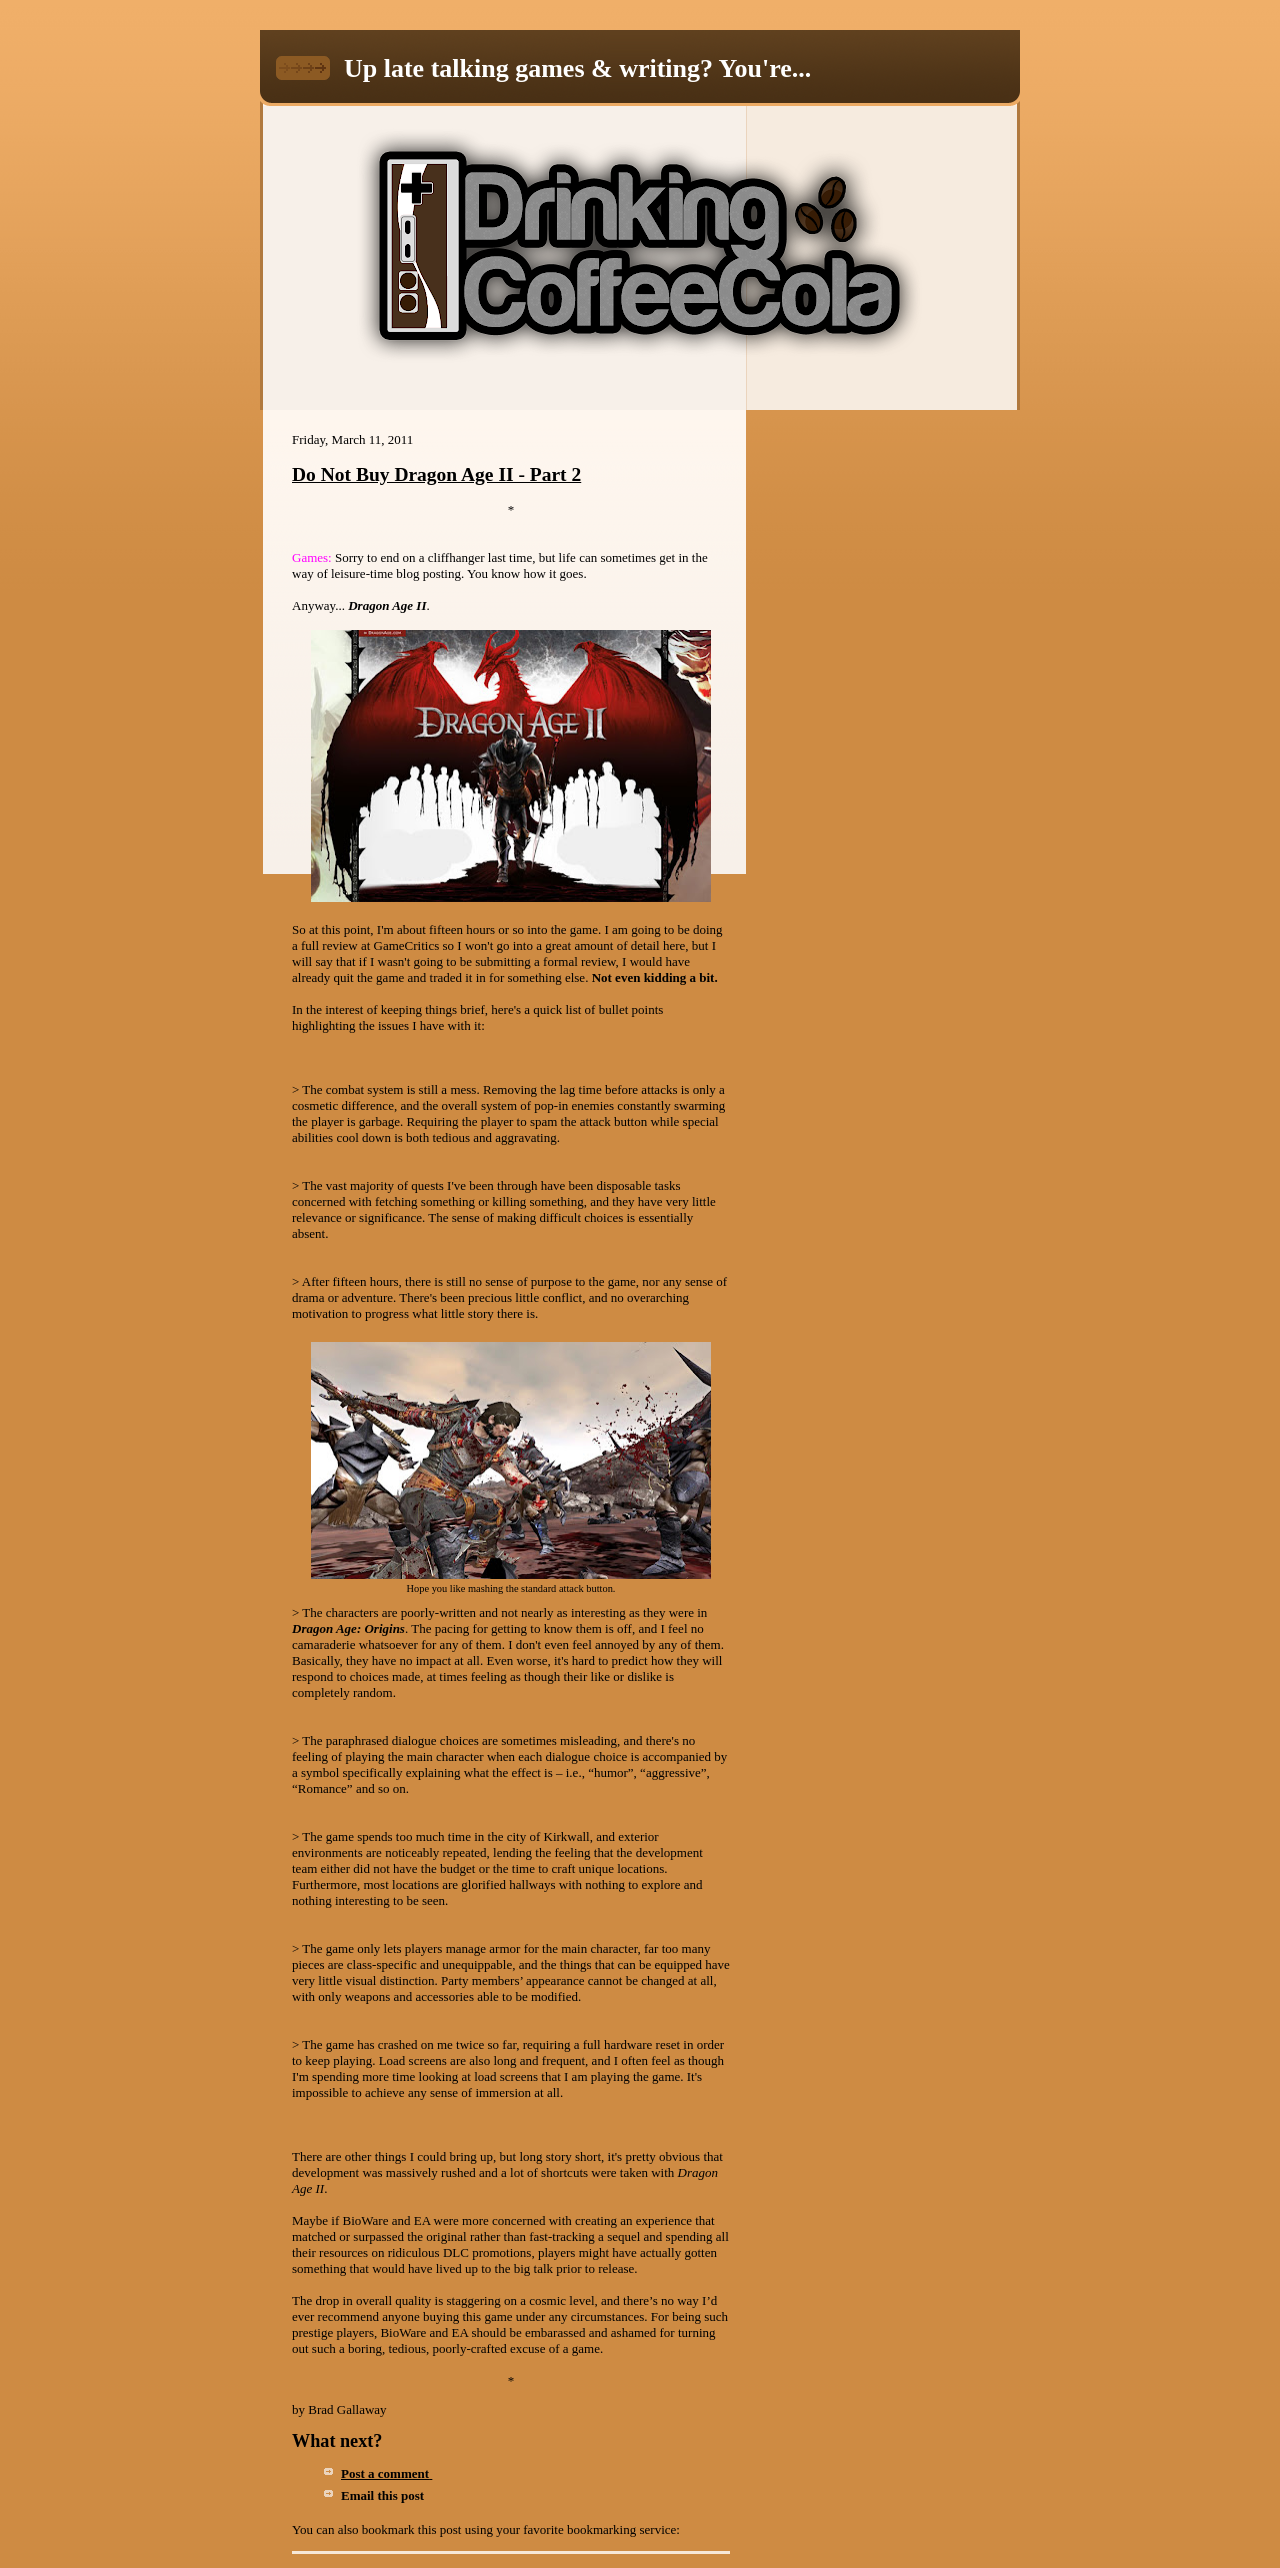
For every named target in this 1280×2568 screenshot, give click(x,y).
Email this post (386, 2495)
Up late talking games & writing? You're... (577, 68)
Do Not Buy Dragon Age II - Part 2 (436, 474)
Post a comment (386, 2473)
